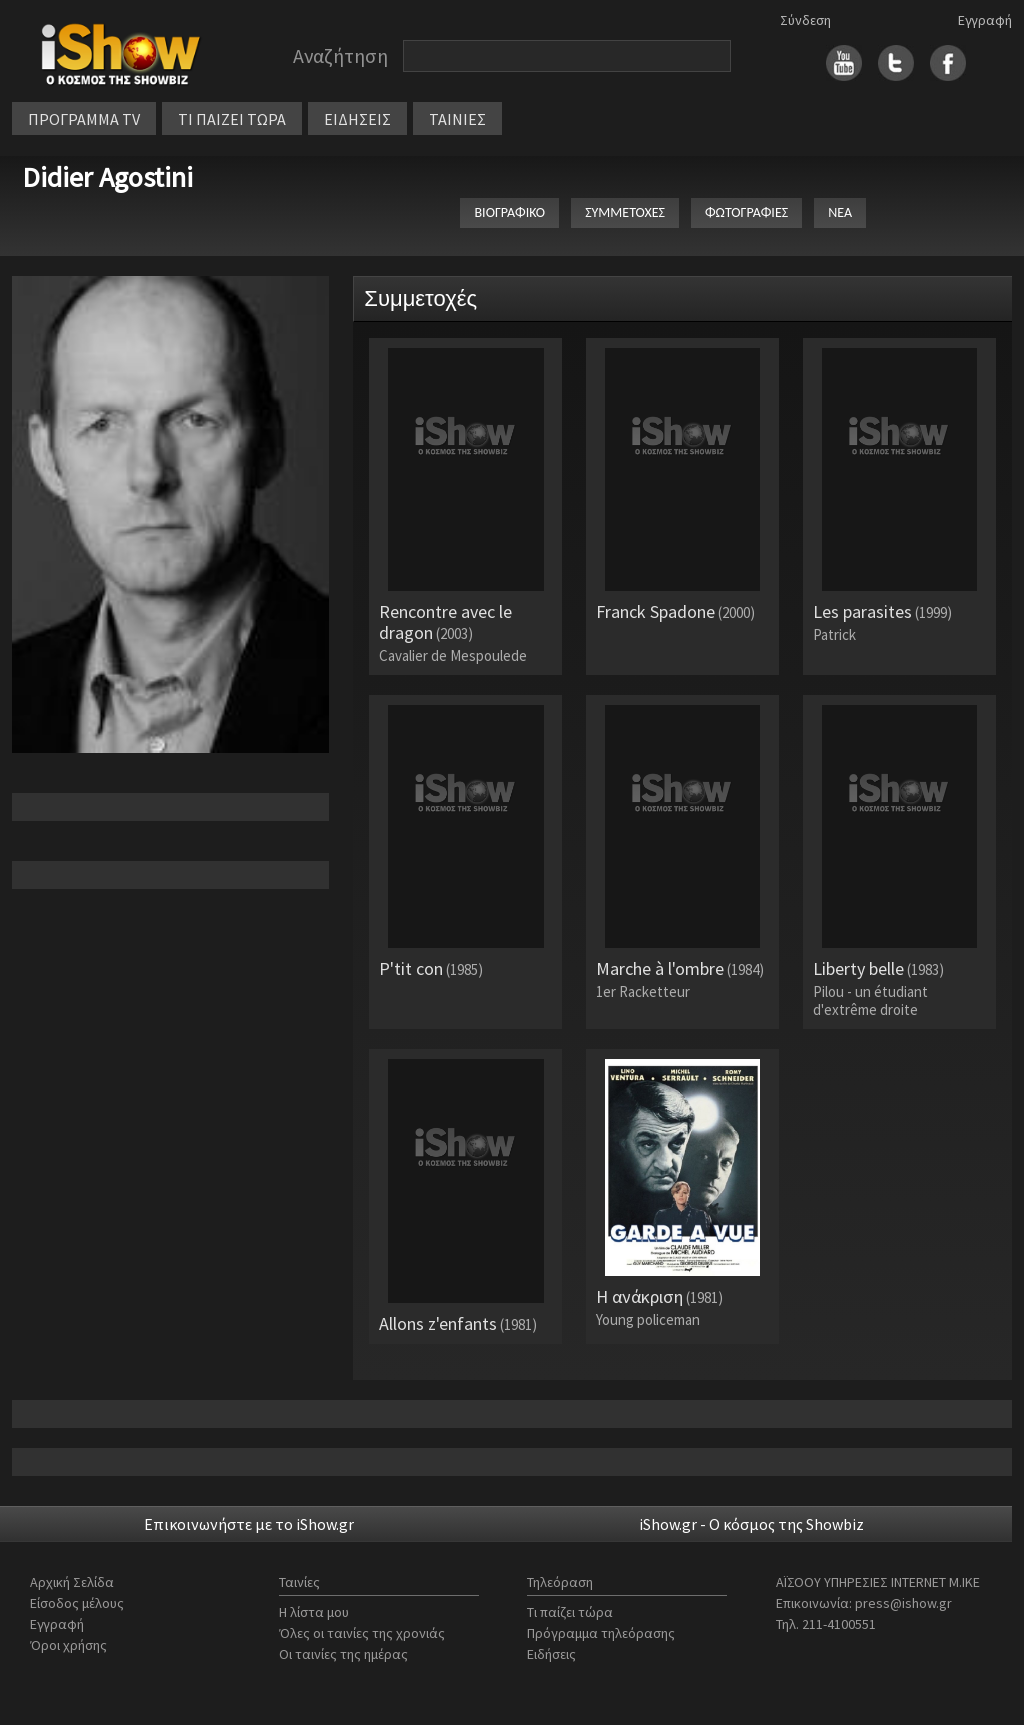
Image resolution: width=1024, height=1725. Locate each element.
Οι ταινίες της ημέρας (343, 1654)
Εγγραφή (985, 20)
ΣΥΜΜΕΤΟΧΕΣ (625, 212)
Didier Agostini (107, 177)
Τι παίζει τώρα (570, 1612)
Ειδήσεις (551, 1654)
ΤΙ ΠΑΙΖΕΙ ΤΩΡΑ (232, 119)
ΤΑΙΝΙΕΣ (457, 119)
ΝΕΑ (840, 212)
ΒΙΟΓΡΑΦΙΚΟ (509, 212)
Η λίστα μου (314, 1612)
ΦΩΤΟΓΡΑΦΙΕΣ (746, 212)
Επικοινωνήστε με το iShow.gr (249, 1524)
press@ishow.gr (903, 1603)
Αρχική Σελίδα (72, 1582)
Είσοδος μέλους (77, 1603)
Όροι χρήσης (68, 1645)
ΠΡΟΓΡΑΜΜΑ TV (84, 119)
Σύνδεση (805, 20)
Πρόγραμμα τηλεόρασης (601, 1633)
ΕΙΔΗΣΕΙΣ (357, 119)
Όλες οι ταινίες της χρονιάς (362, 1633)
